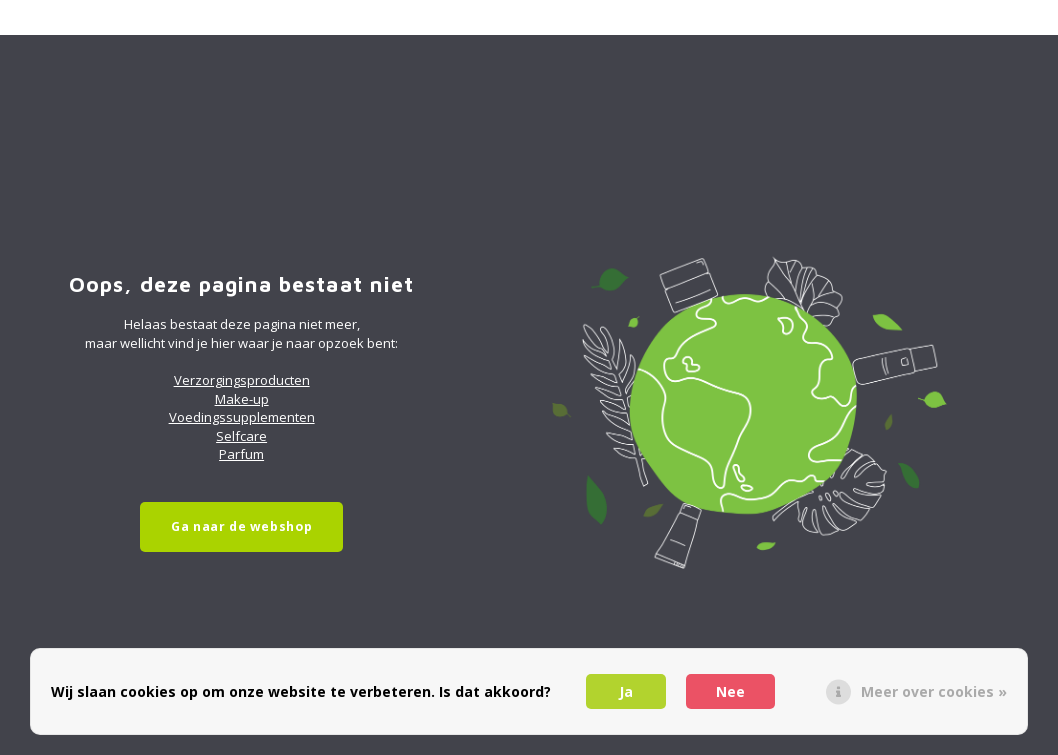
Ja (626, 691)
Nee (730, 691)
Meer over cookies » (934, 691)
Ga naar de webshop (241, 526)
